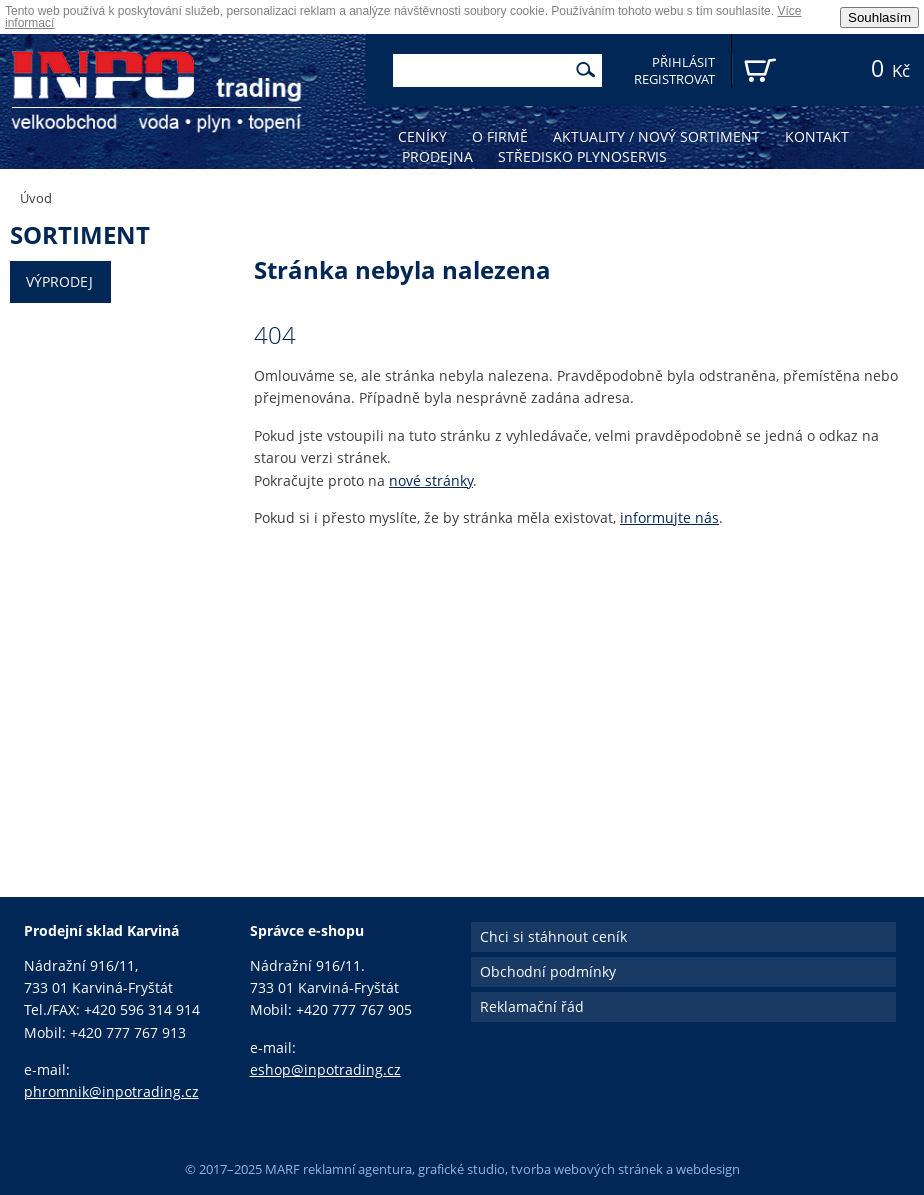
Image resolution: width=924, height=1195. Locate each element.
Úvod (36, 198)
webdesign (708, 1169)
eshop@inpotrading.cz (325, 1069)
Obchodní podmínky (548, 971)
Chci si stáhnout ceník (553, 936)
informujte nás (669, 517)
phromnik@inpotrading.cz (111, 1091)
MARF (282, 1169)
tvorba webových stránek (587, 1169)
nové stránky (431, 480)
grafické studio (461, 1169)
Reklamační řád (532, 1006)
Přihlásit (683, 62)
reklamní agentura (357, 1169)
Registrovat (674, 79)
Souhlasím (879, 17)
